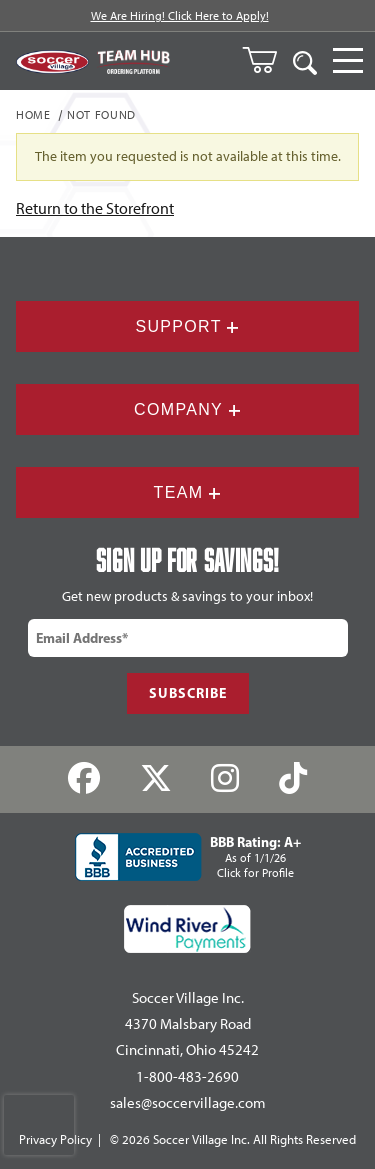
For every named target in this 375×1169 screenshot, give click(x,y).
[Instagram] (225, 779)
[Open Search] (305, 61)
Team (188, 492)
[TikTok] (293, 779)
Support (187, 326)
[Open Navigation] (348, 61)
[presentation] (39, 1125)
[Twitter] (155, 779)
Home (33, 116)
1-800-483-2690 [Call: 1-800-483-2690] (187, 1077)
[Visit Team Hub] (133, 61)
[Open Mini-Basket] (267, 60)
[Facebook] (83, 779)
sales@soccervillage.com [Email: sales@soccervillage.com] (188, 1103)
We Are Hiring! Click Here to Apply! (180, 16)
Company (187, 409)
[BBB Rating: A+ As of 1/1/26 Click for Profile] (188, 857)
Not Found (101, 116)
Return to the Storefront (95, 208)
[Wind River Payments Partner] (187, 929)
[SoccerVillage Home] (52, 61)
